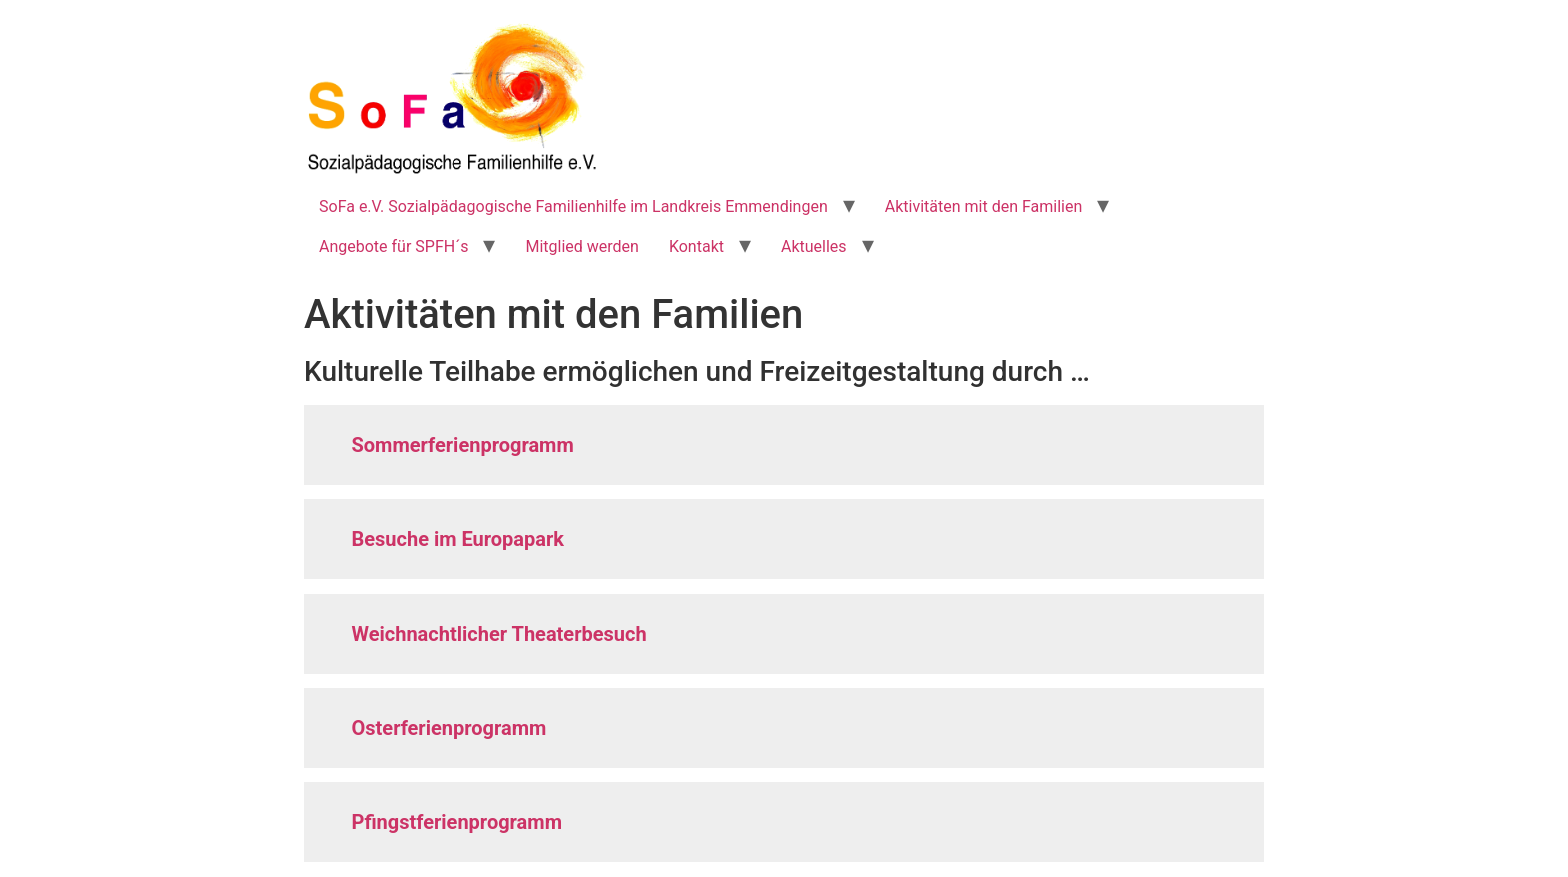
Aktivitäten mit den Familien (984, 206)
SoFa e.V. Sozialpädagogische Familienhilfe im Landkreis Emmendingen (573, 206)
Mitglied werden (581, 246)
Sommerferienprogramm (463, 445)
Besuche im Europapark (458, 539)
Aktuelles (814, 246)
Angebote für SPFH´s (393, 246)
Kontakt (696, 246)
